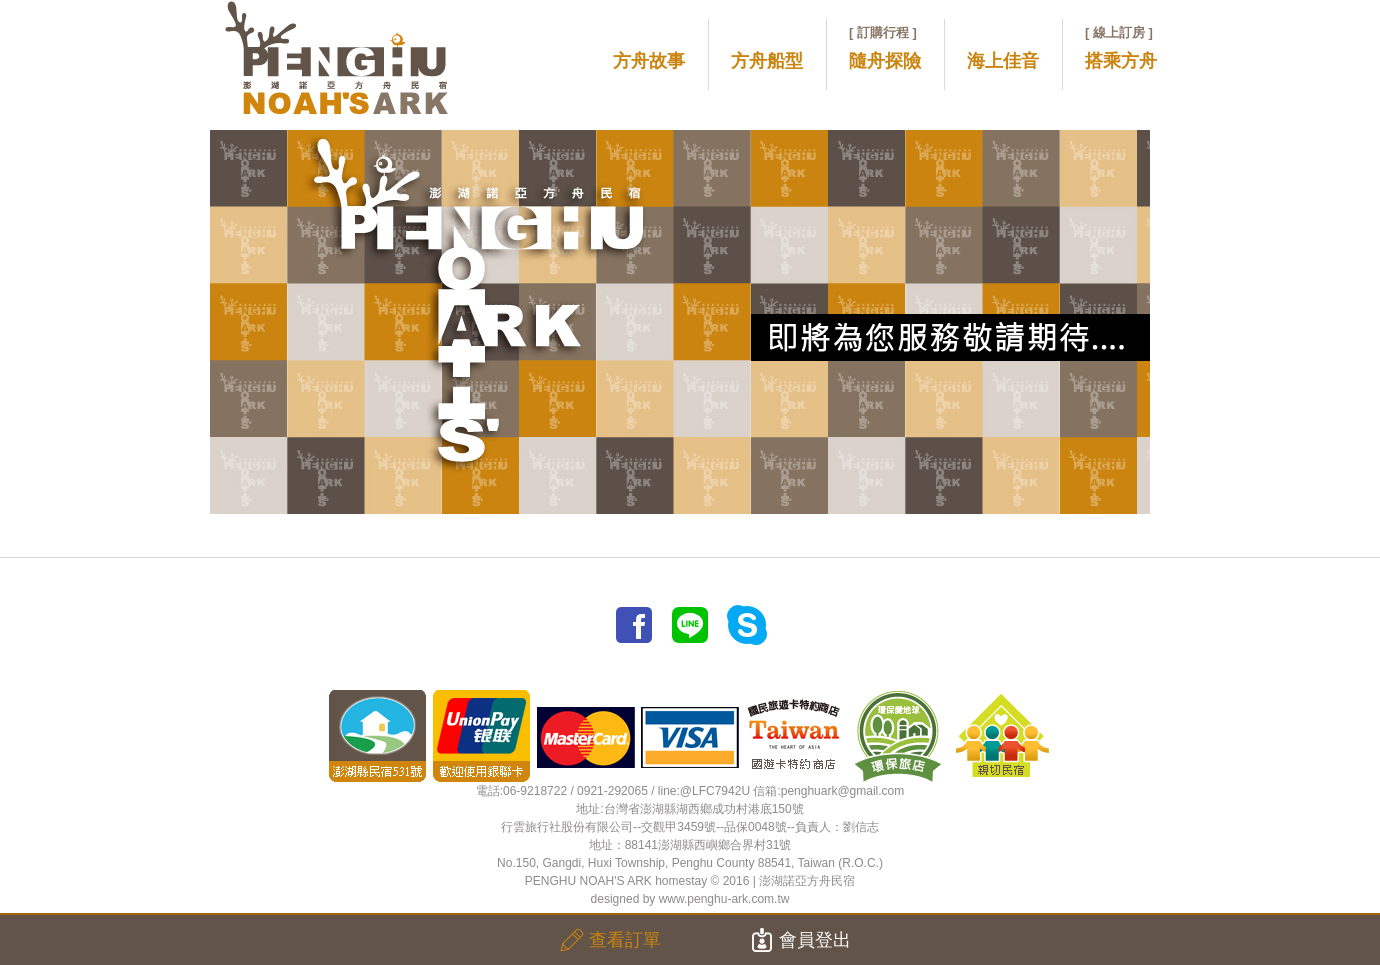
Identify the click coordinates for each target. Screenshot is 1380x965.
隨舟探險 (885, 48)
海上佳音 (1003, 61)
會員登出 (800, 940)
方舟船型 (767, 61)
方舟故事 (649, 61)
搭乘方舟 (1121, 48)
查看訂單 (610, 940)
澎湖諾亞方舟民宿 (807, 881)
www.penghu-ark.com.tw (724, 899)
